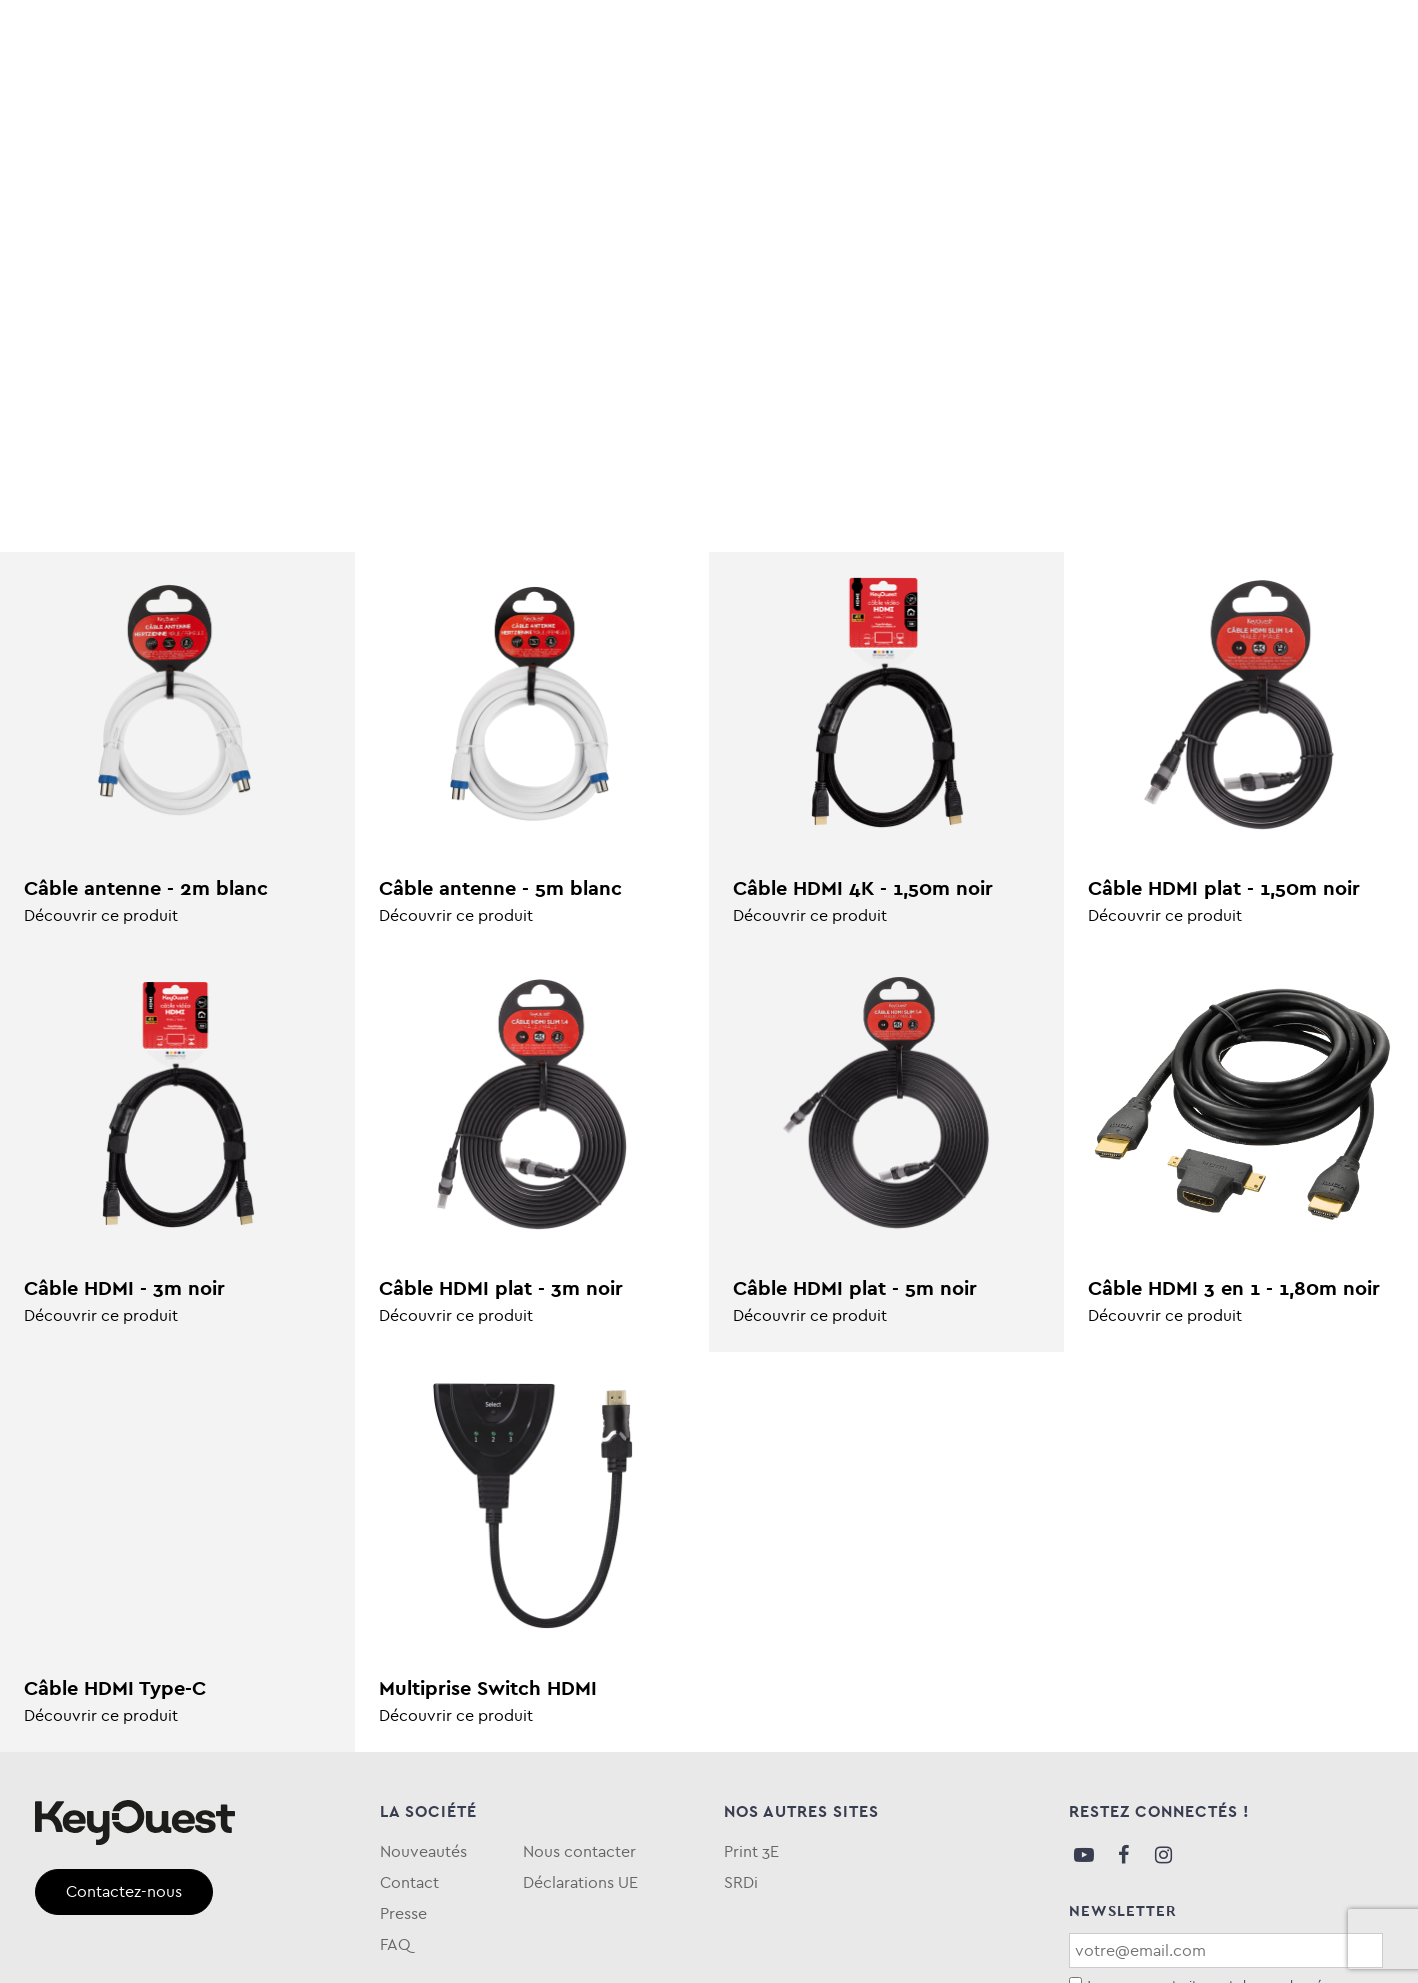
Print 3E (751, 1851)
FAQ (1366, 103)
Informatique (186, 103)
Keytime (819, 103)
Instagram (1164, 1855)
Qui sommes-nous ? (1247, 103)
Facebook (1124, 1855)
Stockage (328, 103)
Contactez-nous (124, 1891)
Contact (409, 1882)
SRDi (741, 1882)
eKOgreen (707, 103)
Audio (63, 103)
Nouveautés (423, 1851)
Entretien (585, 103)
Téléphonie (457, 103)
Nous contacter (579, 1851)
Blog (1127, 103)
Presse (403, 1913)
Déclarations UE (580, 1882)
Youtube (1084, 1855)
